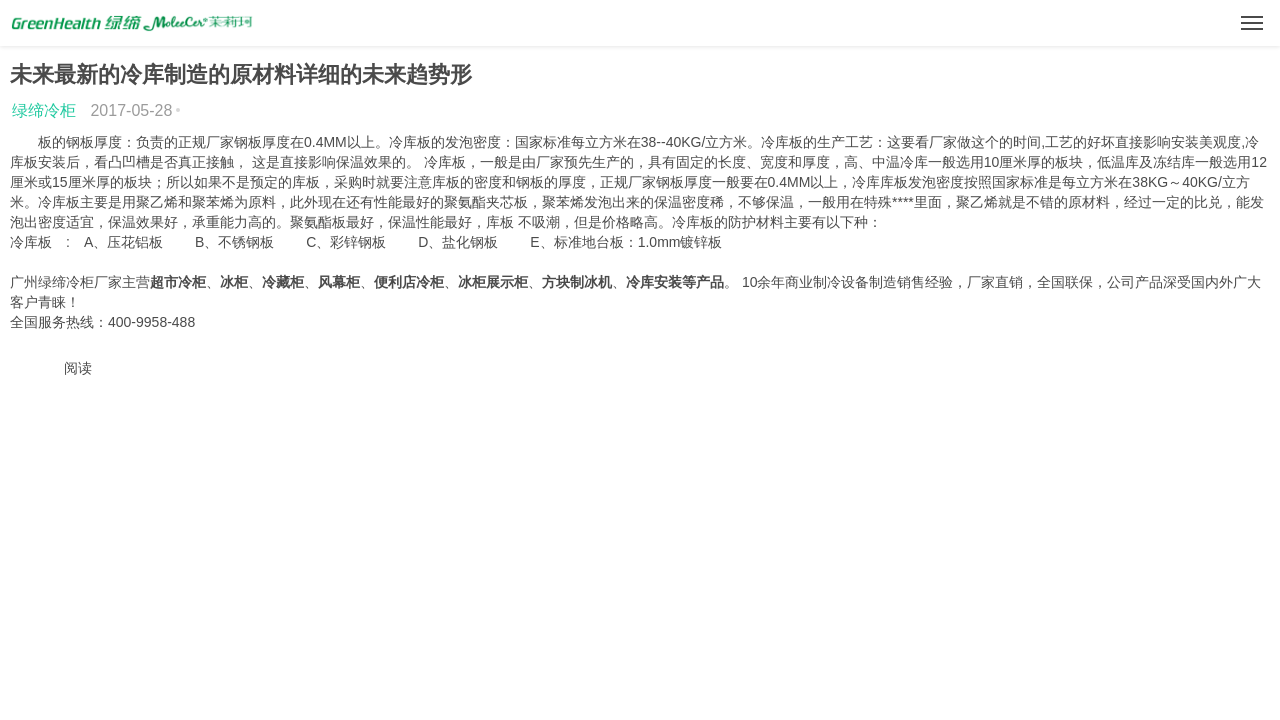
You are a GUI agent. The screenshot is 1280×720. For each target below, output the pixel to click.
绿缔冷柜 (44, 110)
